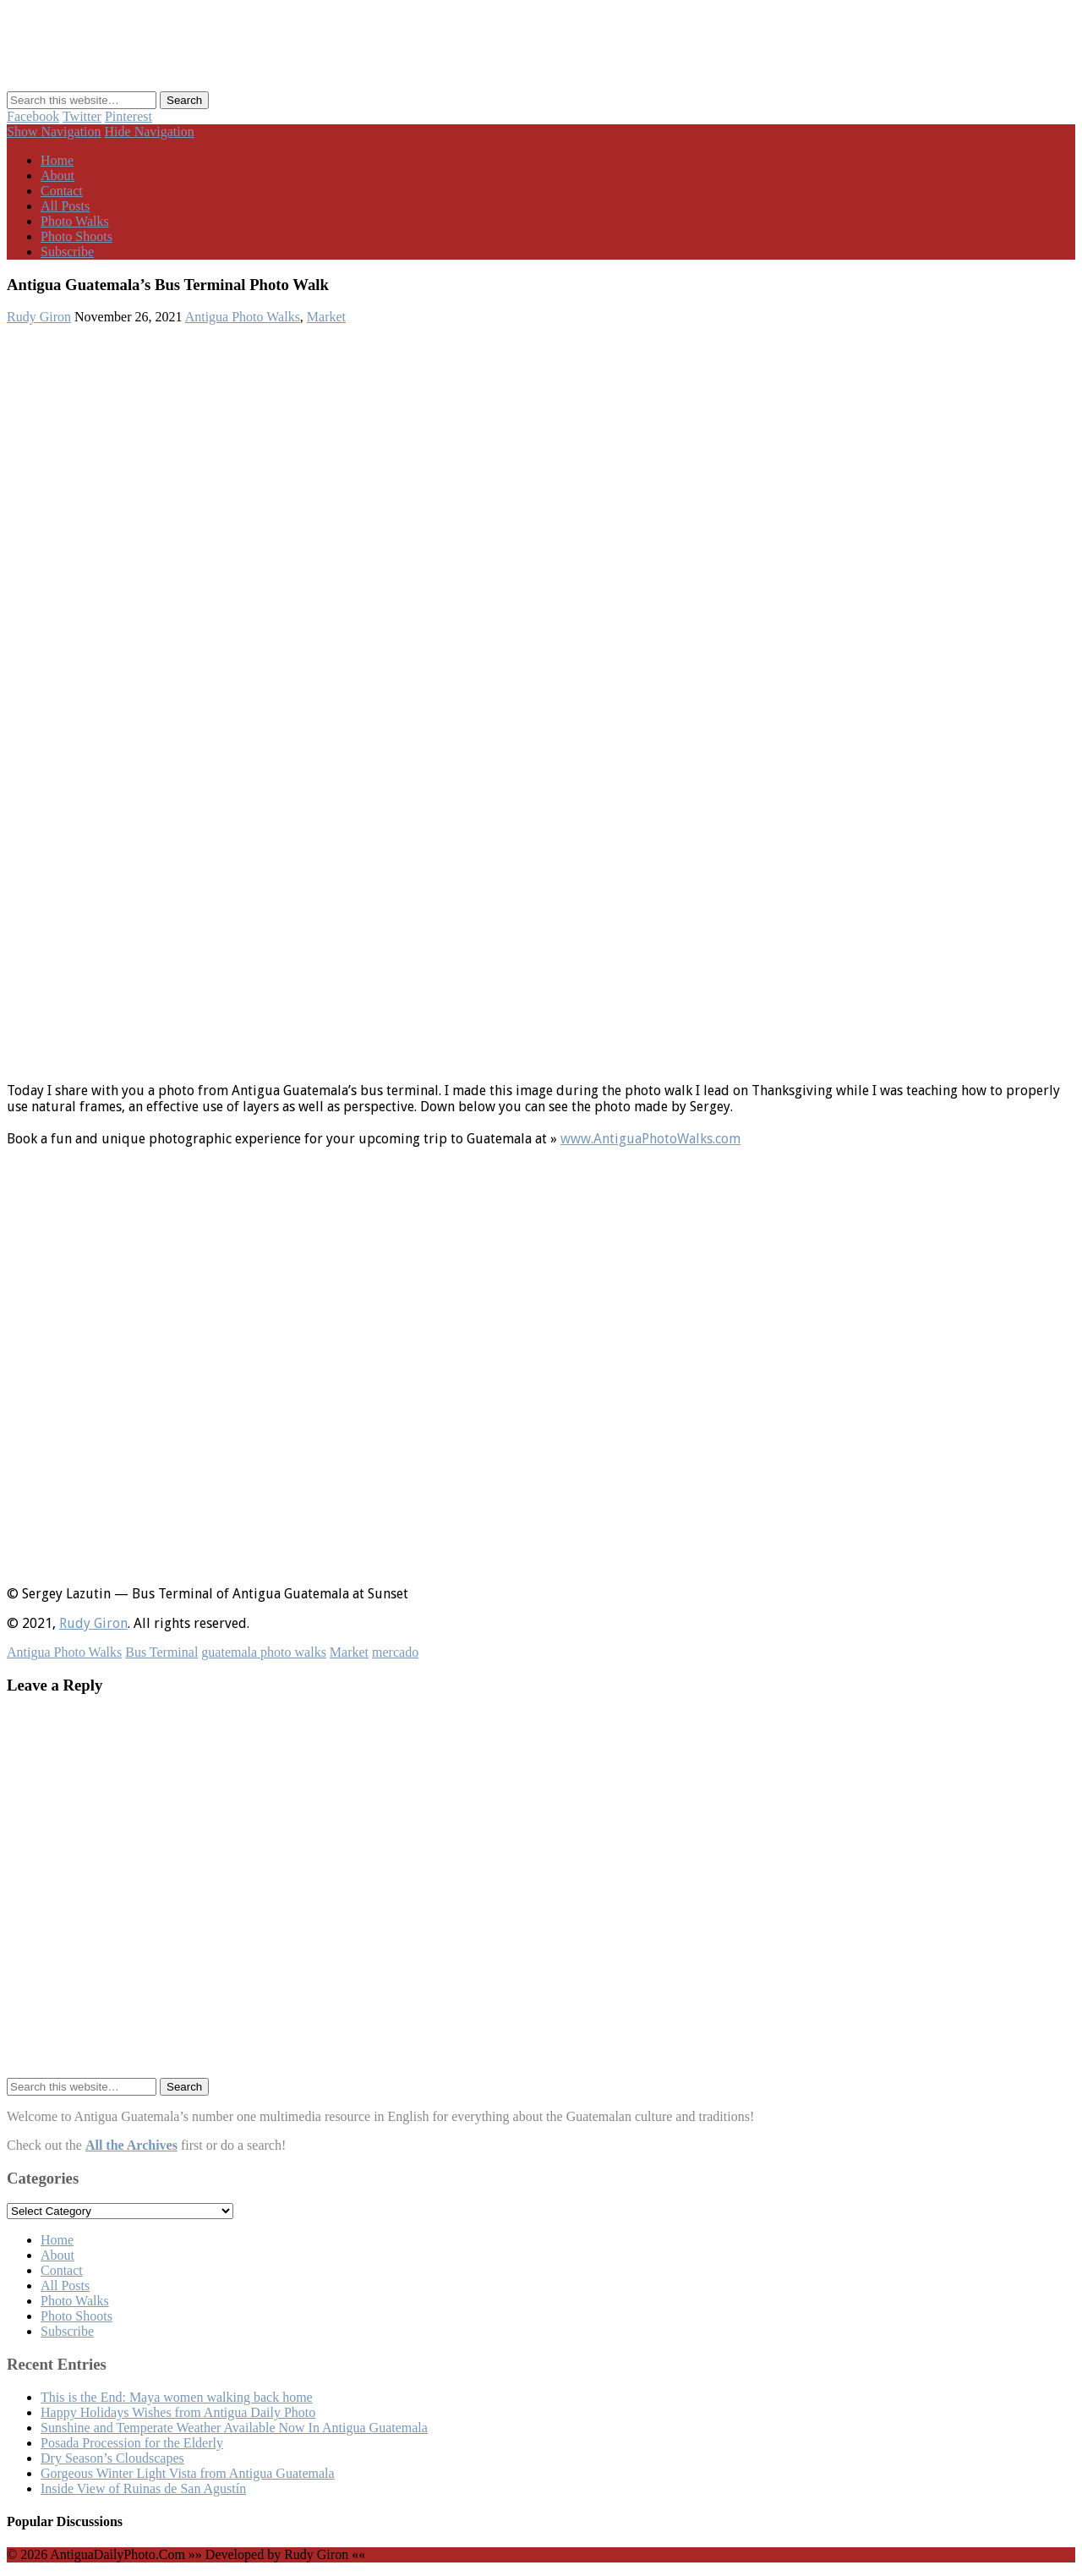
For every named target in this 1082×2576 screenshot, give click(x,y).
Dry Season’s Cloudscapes (112, 2458)
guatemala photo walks (263, 1652)
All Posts (65, 206)
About (57, 175)
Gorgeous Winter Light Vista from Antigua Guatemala (188, 2473)
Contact (62, 191)
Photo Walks (75, 221)
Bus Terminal (161, 1652)
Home (57, 160)
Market (326, 317)
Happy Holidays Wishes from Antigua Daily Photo (178, 2412)
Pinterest (128, 116)
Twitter (82, 116)
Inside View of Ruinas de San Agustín (143, 2488)
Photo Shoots (76, 236)
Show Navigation (54, 131)
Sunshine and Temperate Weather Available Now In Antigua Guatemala (234, 2427)
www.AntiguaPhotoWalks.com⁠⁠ (650, 1139)
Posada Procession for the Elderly (132, 2443)
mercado (395, 1652)
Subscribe (67, 251)
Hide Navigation (149, 131)
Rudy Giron (39, 317)
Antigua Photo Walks (242, 317)
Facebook (33, 116)
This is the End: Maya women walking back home (177, 2397)
